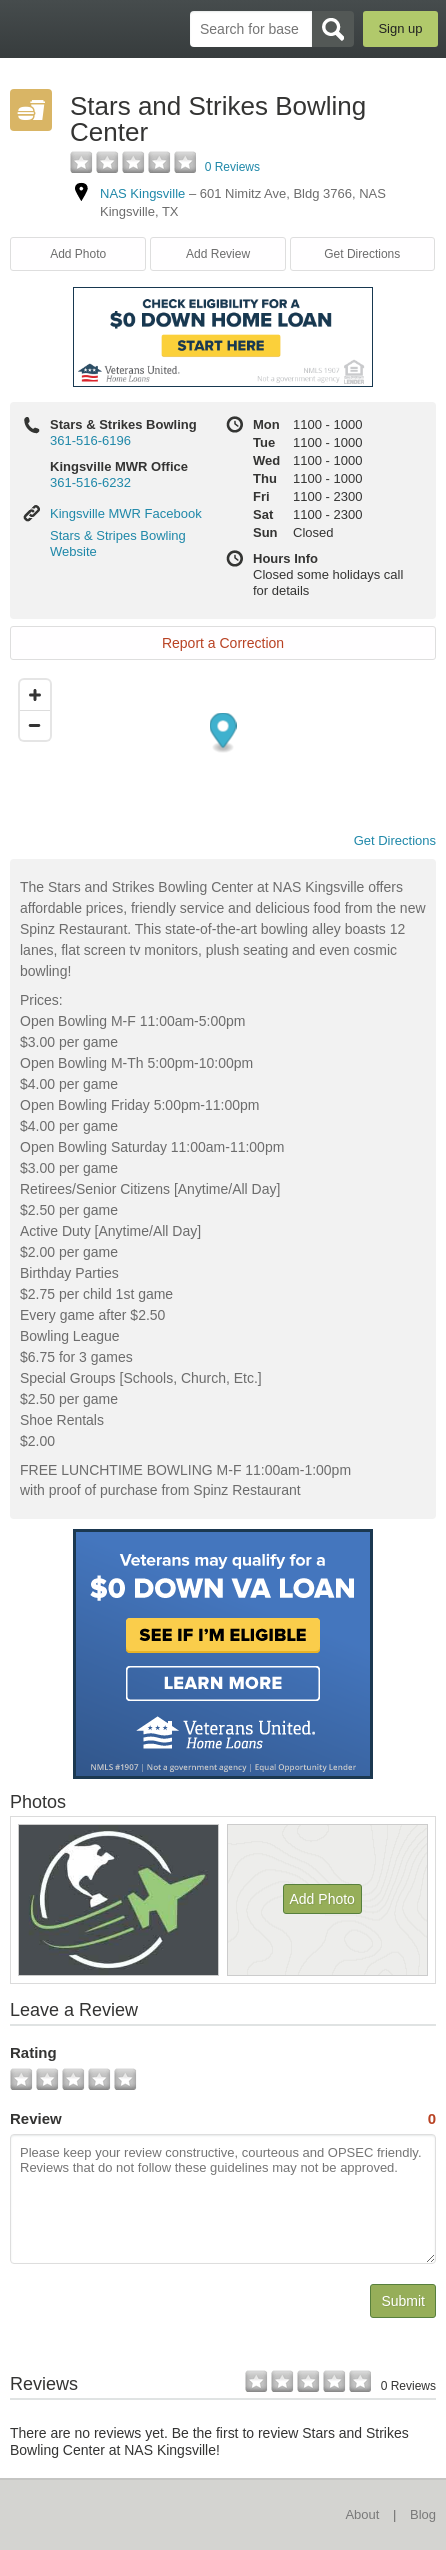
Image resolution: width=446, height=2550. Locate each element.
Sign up (400, 28)
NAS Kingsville (142, 193)
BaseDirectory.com (25, 28)
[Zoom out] (35, 725)
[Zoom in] (35, 695)
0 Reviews (232, 167)
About (362, 2514)
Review (223, 2119)
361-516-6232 (90, 482)
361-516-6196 (90, 440)
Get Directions (362, 254)
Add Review (218, 254)
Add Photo (78, 254)
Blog (423, 2514)
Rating (33, 2052)
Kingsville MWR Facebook (126, 513)
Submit (403, 2301)
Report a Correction (223, 643)
